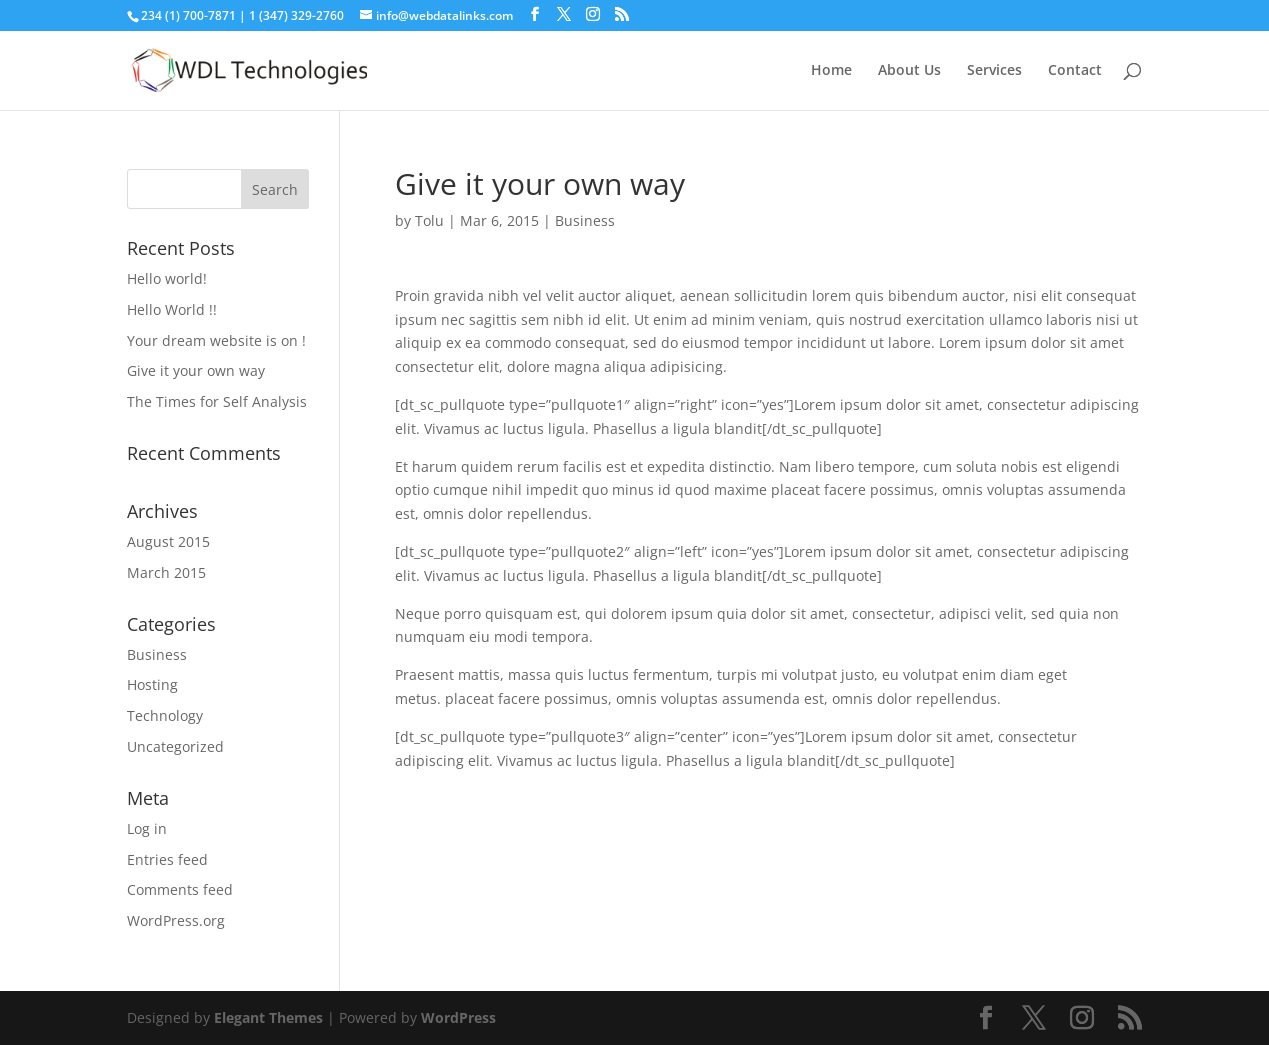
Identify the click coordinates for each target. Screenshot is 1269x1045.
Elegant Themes (268, 1017)
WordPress (458, 1017)
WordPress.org (176, 920)
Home (831, 71)
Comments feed (180, 889)
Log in (147, 828)
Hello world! (167, 278)
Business (585, 220)
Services (994, 71)
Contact (1075, 71)
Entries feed (167, 859)
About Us (909, 71)
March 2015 (166, 572)
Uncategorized (175, 746)
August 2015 (168, 541)
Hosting (152, 684)
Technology (165, 715)
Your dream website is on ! (216, 340)
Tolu (429, 220)
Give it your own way (196, 370)
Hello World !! (172, 309)
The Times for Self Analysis (217, 401)
